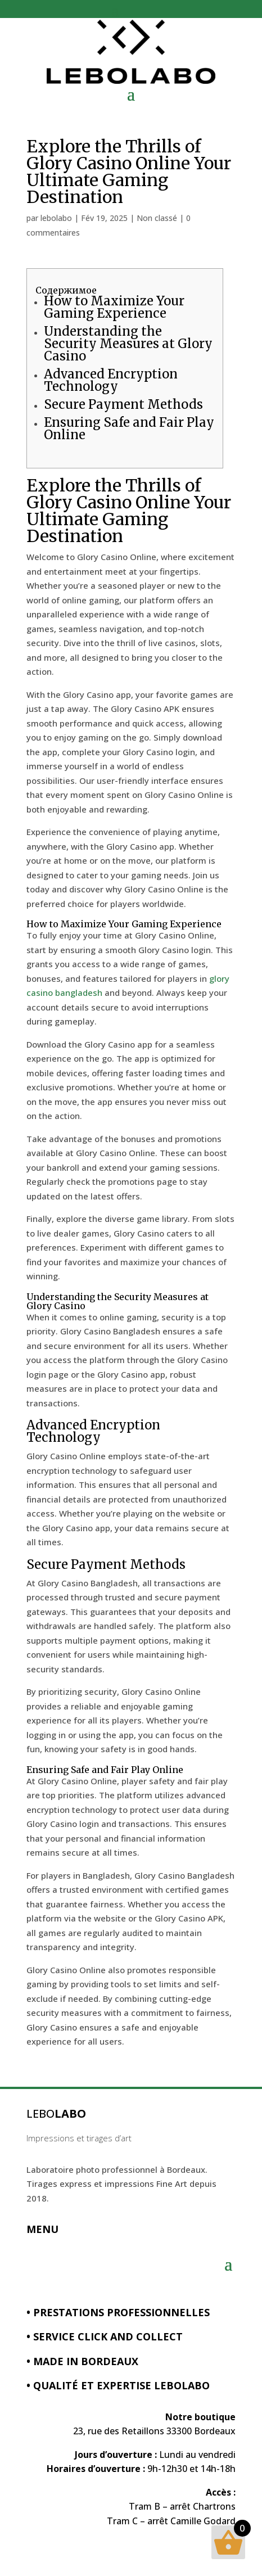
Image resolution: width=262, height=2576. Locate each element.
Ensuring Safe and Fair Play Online (129, 428)
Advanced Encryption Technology (111, 380)
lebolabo (56, 218)
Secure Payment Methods (123, 404)
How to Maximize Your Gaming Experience (114, 307)
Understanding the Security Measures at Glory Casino (128, 343)
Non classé (157, 218)
